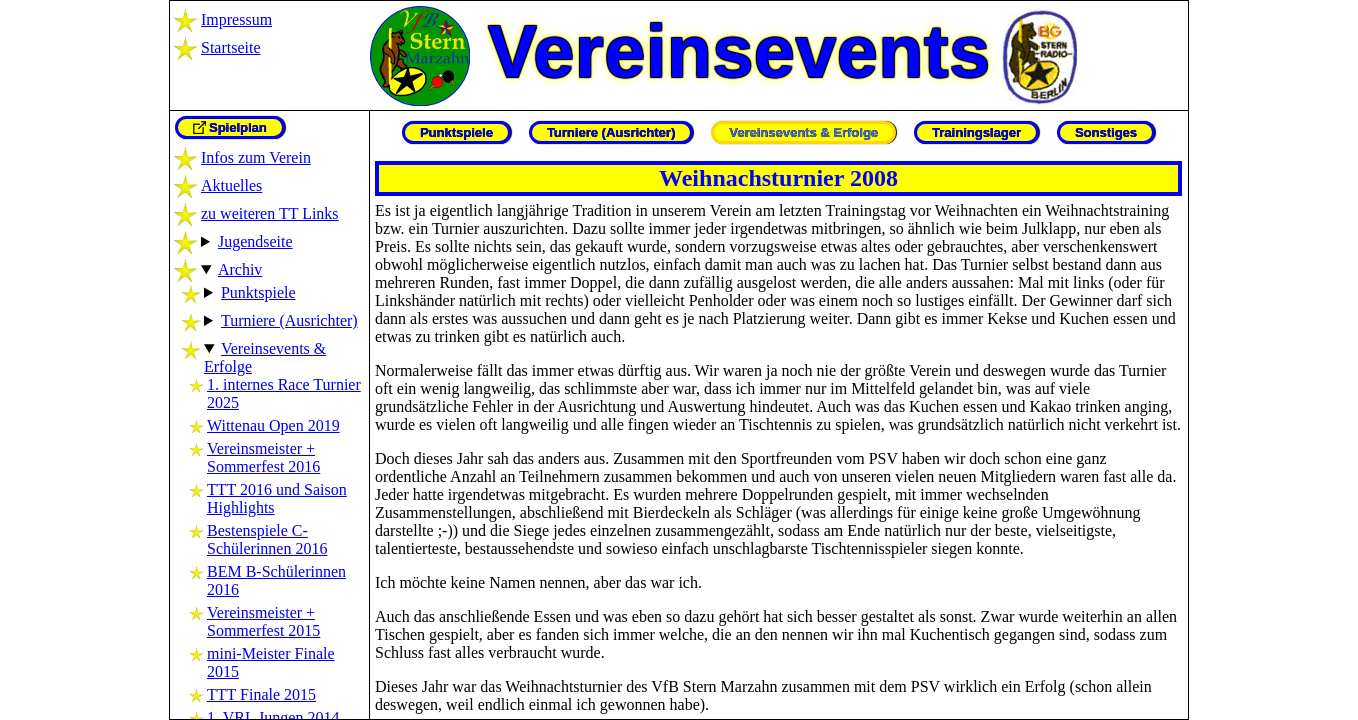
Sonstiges (1106, 132)
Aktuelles (231, 185)
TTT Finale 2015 (261, 694)
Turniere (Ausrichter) (289, 320)
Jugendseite (255, 241)
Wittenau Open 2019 (273, 425)
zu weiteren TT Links (270, 213)
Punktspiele (258, 292)
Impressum (236, 19)
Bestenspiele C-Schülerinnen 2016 (267, 539)
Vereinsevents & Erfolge (803, 132)
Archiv (240, 269)
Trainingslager (976, 132)
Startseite (231, 47)
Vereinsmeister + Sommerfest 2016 (263, 457)
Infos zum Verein (256, 157)
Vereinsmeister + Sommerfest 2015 (263, 621)
